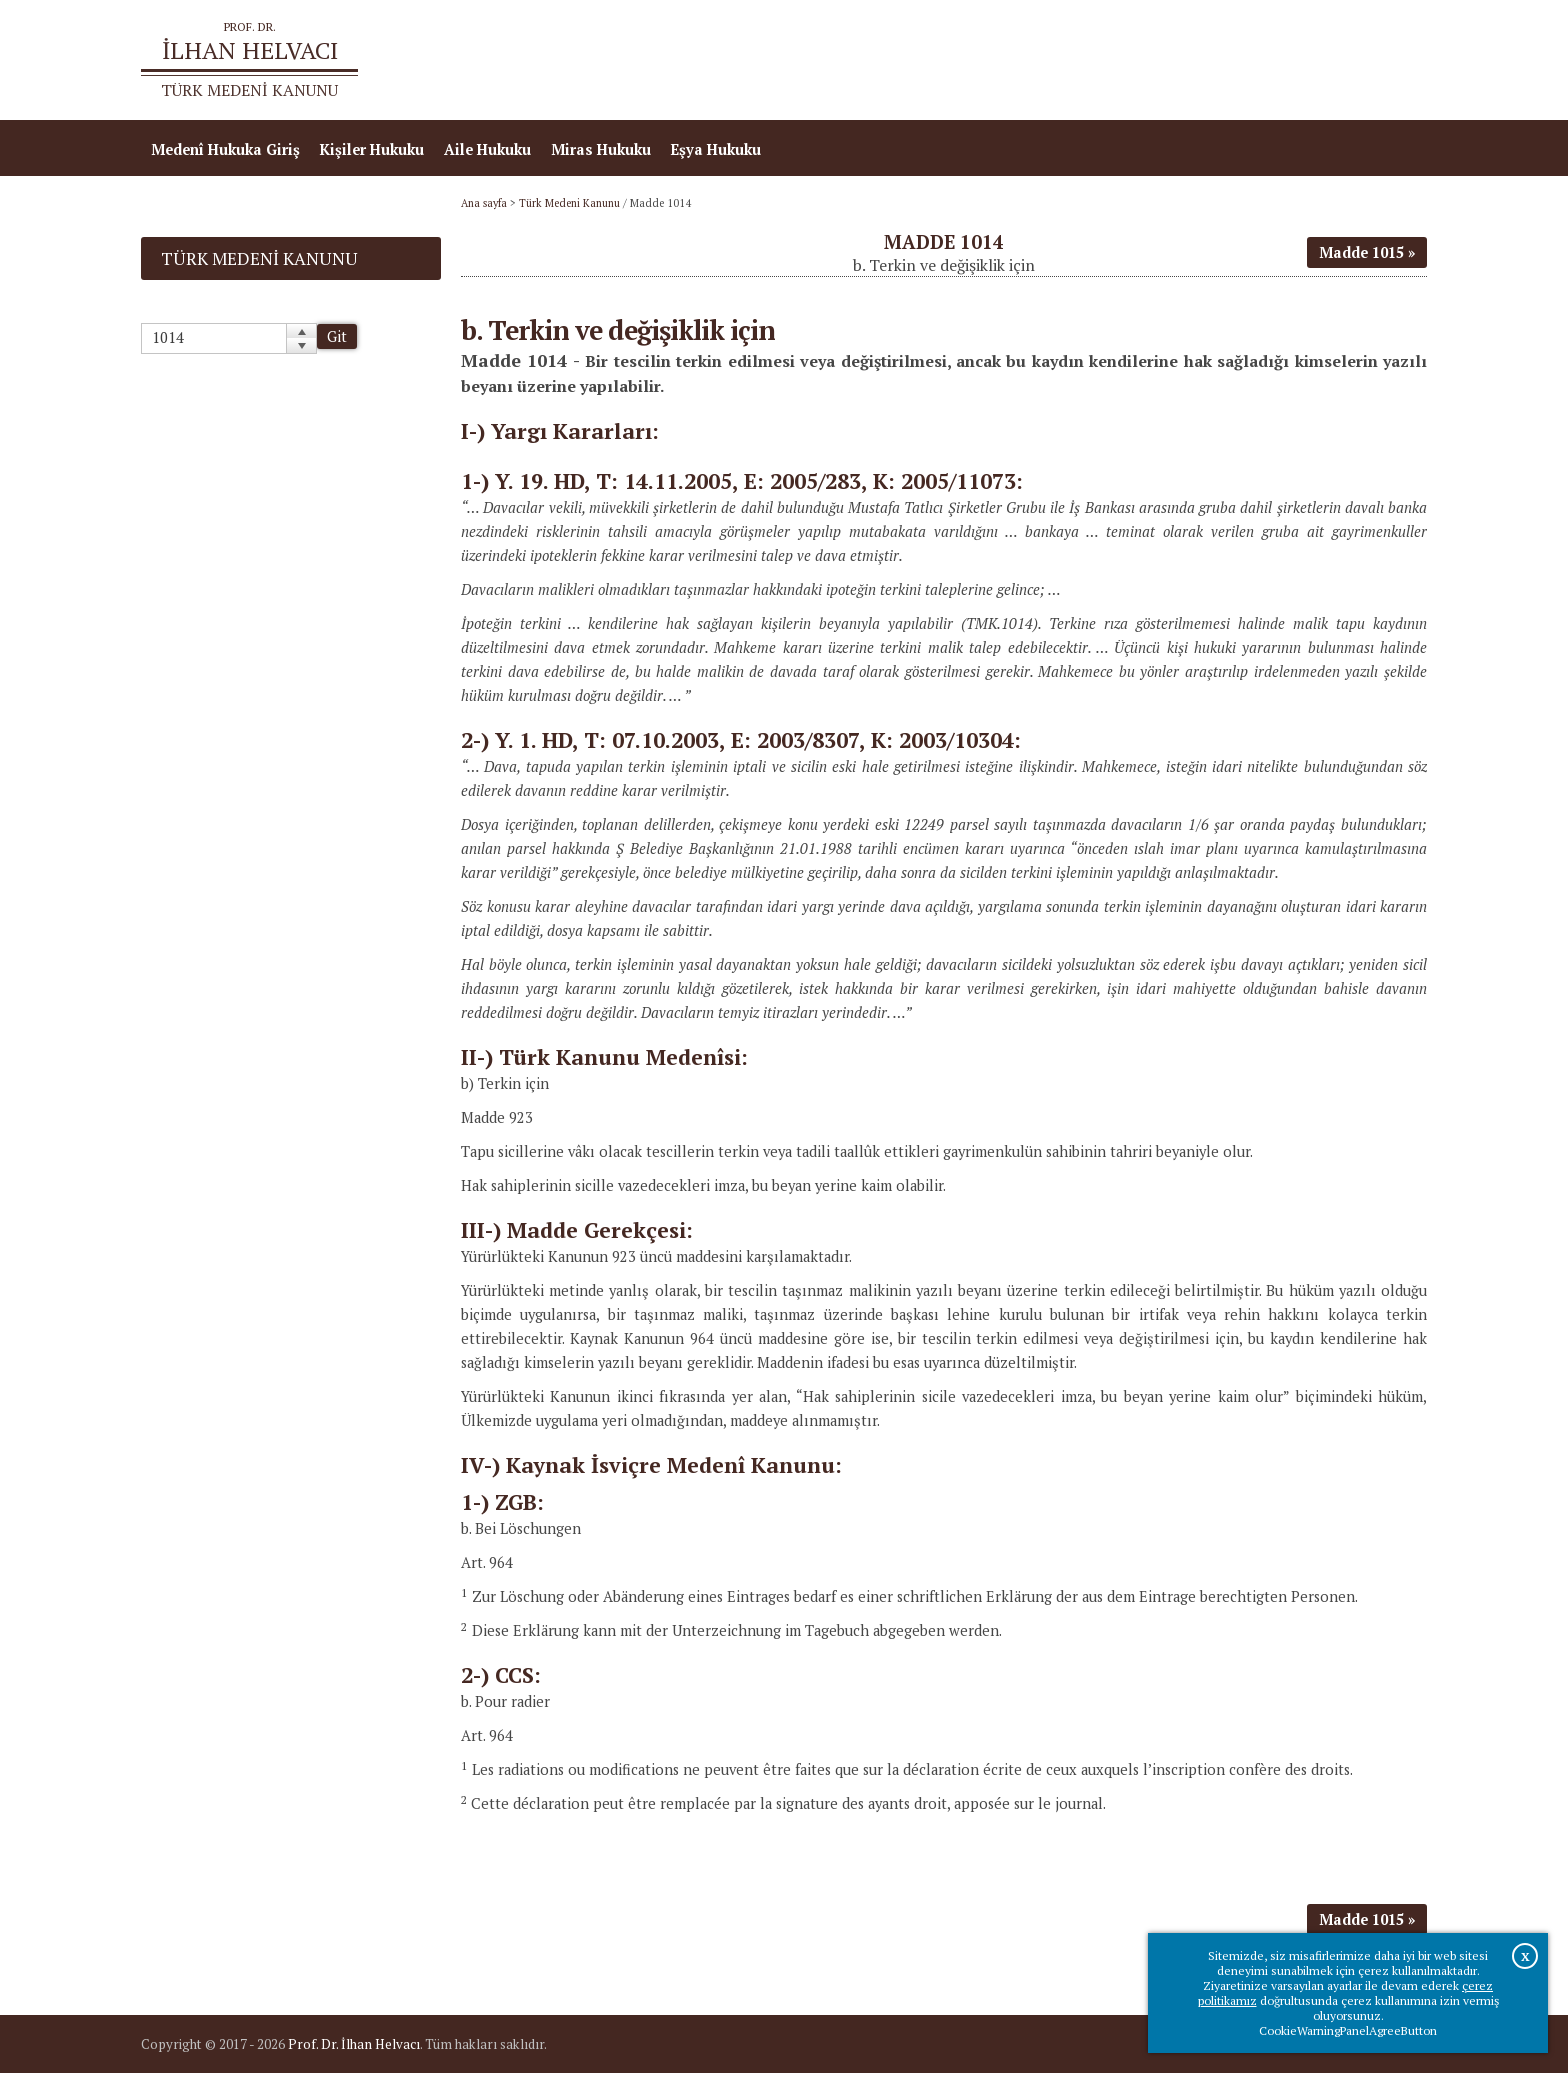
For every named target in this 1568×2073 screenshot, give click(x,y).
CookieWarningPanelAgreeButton (1348, 2030)
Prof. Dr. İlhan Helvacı (354, 2044)
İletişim (1389, 60)
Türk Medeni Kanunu (569, 203)
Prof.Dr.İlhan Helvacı (1268, 60)
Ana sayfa (1138, 60)
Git (337, 336)
